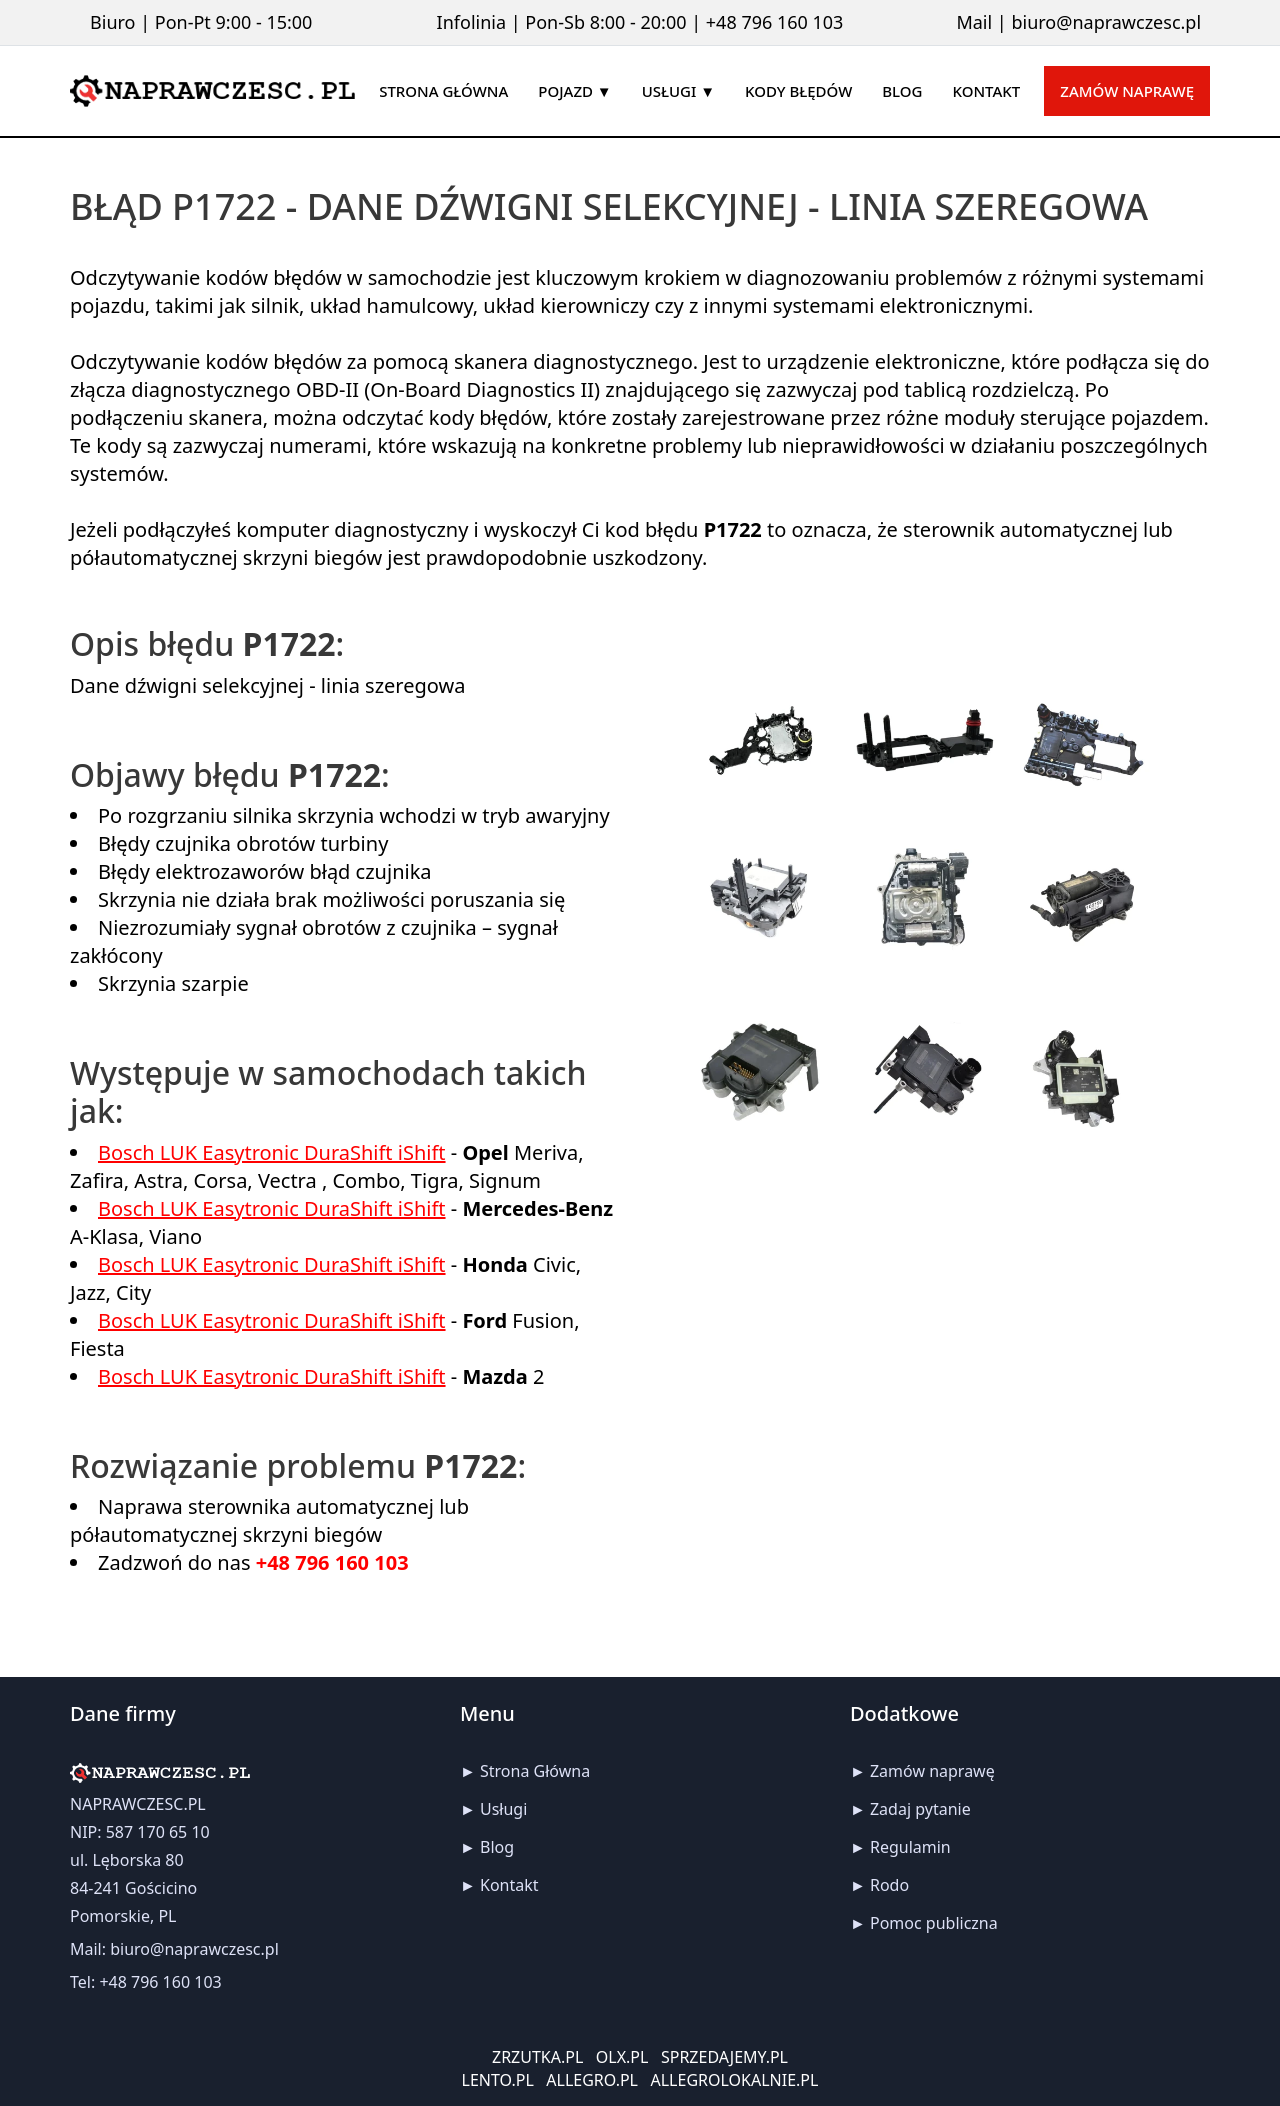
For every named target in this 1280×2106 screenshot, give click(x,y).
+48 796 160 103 (775, 22)
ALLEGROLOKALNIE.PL (735, 2080)
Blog (497, 1847)
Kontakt (509, 1885)
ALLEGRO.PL (592, 2080)
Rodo (889, 1885)
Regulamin (910, 1847)
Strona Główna (535, 1771)
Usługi (503, 1809)
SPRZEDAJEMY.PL (724, 2057)
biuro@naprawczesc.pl (1106, 22)
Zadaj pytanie (920, 1809)
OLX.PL (622, 2057)
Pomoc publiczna (934, 1923)
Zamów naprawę (1127, 91)
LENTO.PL (498, 2080)
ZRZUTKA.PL (537, 2057)
